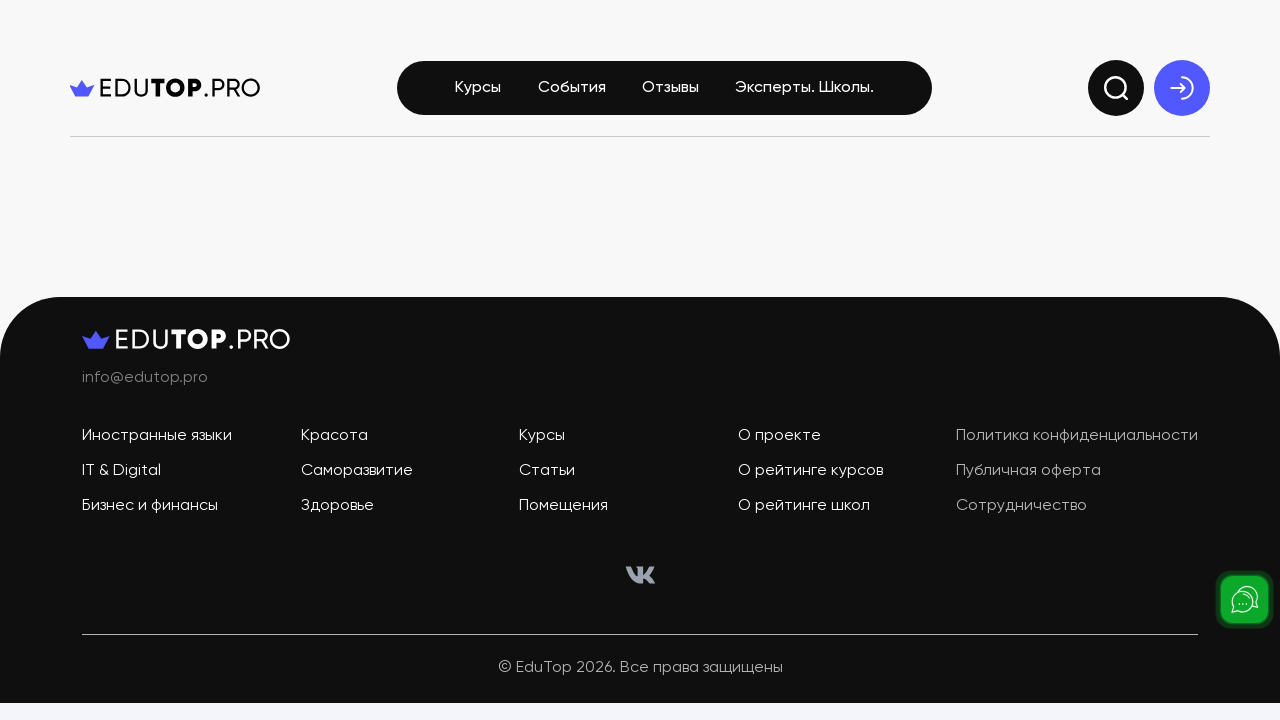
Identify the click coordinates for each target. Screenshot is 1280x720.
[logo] (165, 88)
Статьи (547, 471)
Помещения (563, 506)
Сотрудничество (1021, 506)
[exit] (1182, 88)
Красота (334, 436)
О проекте (779, 436)
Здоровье (337, 506)
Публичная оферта (1028, 471)
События (572, 88)
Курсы (478, 88)
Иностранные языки (157, 436)
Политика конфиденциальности (1077, 436)
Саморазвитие (357, 471)
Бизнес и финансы (150, 506)
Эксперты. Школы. (804, 88)
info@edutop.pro (145, 378)
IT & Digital (121, 471)
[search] (1116, 88)
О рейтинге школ (804, 506)
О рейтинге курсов (810, 471)
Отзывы (670, 88)
